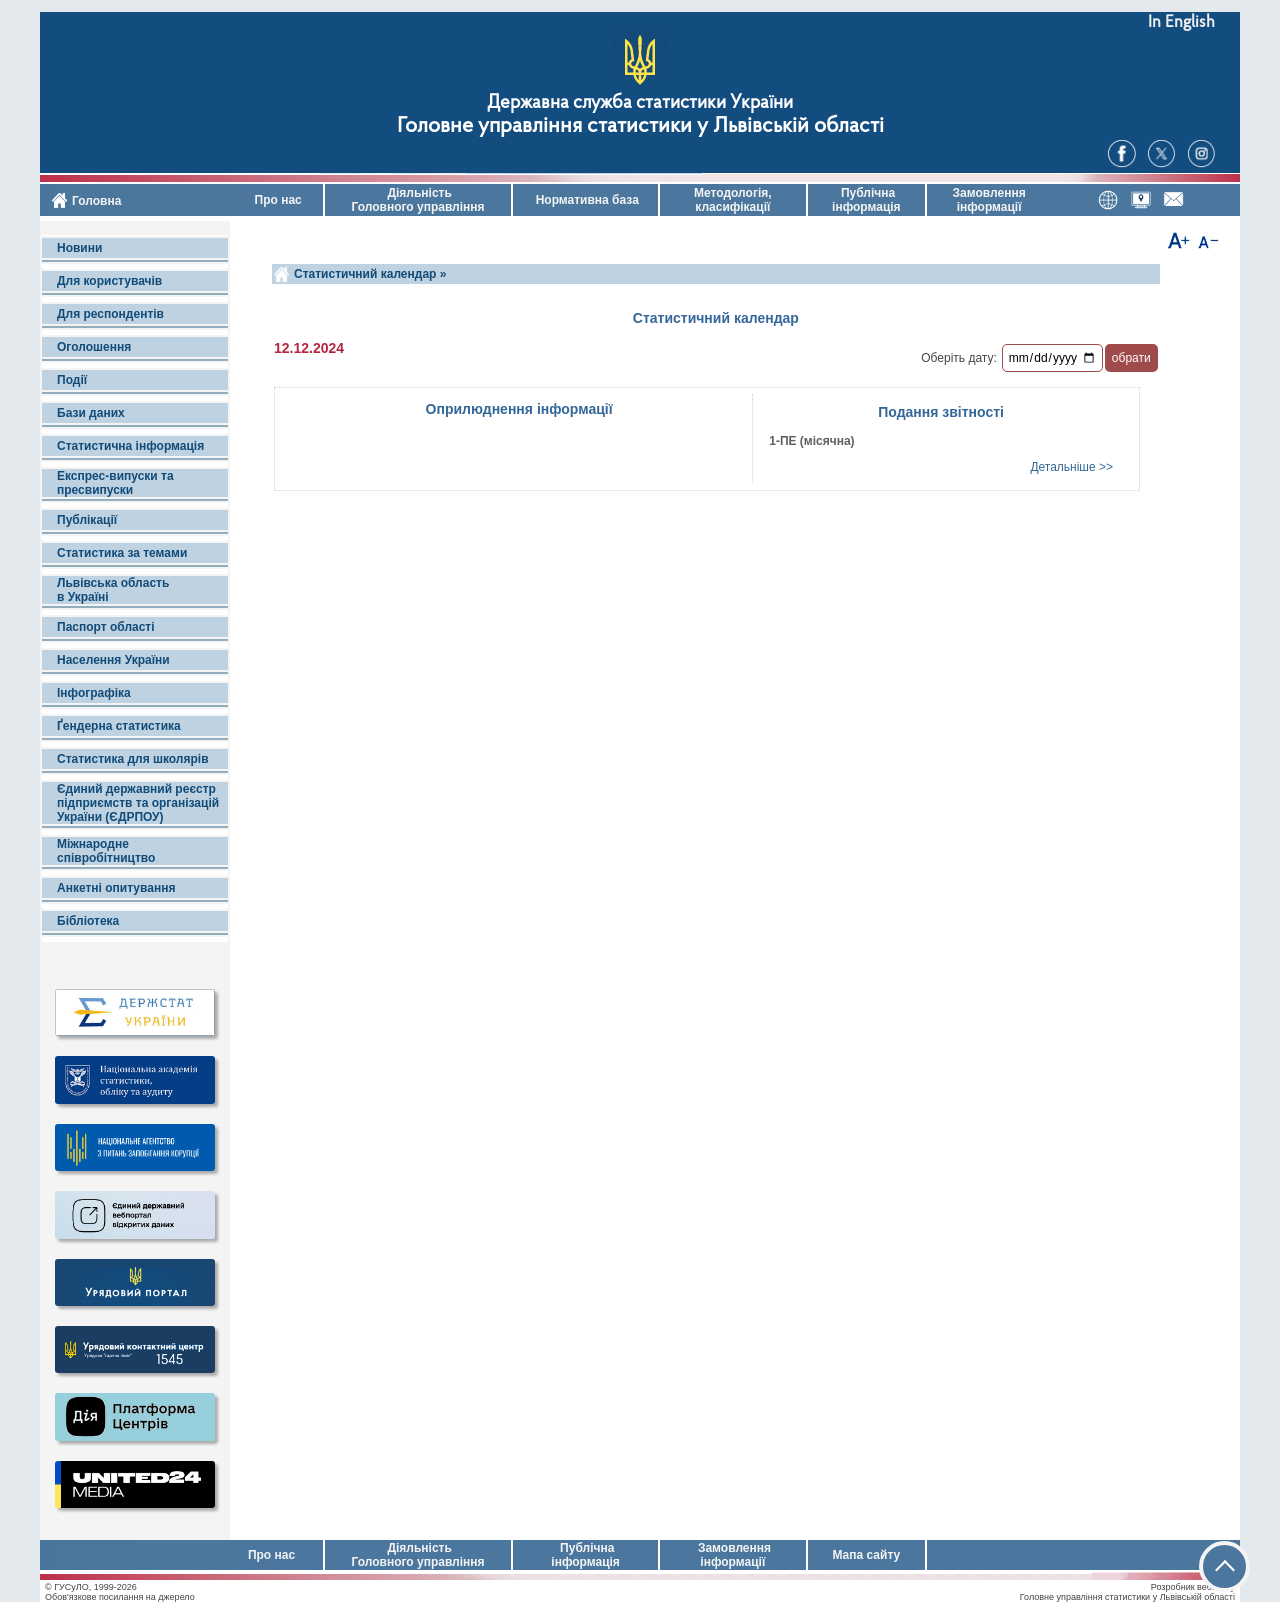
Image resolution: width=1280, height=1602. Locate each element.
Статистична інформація (130, 446)
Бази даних (91, 413)
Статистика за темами (122, 553)
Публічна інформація (866, 200)
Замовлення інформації (989, 200)
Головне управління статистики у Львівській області (640, 126)
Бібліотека (88, 921)
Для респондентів (110, 314)
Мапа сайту (866, 1555)
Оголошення (94, 347)
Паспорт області (106, 627)
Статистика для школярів (133, 759)
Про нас (276, 200)
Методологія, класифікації (733, 200)
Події (72, 380)
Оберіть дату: (959, 358)
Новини (79, 248)
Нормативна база (585, 200)
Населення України (113, 660)
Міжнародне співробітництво (106, 851)
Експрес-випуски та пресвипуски (115, 483)
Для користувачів (109, 281)
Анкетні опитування (116, 888)
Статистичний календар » (370, 274)
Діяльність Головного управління (417, 200)
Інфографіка (94, 693)
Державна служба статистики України (640, 103)
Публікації (87, 520)
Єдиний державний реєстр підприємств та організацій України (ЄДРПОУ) (138, 803)
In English (1181, 22)
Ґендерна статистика (119, 726)
